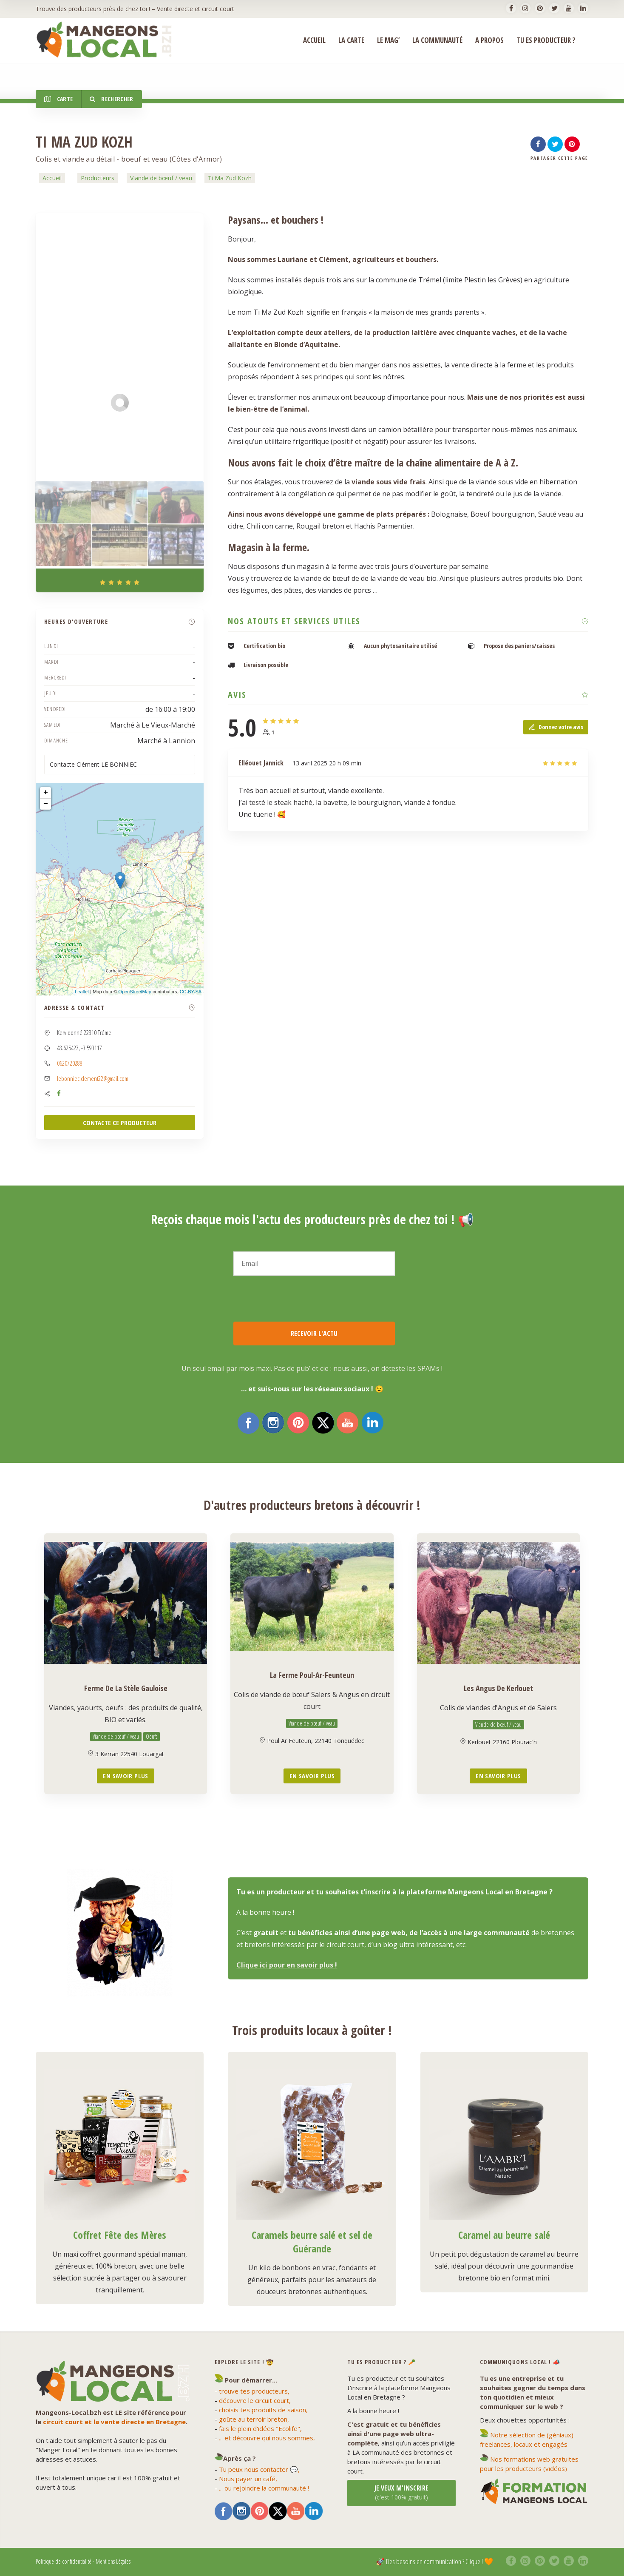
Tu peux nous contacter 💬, (259, 2469)
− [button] (45, 804)
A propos (489, 40)
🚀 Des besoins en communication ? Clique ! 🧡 (434, 2561)
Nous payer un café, (248, 2478)
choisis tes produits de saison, (263, 2409)
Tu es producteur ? (546, 40)
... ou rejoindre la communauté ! (264, 2488)
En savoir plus (125, 1775)
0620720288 (69, 1063)
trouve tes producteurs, (254, 2391)
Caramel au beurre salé (504, 2235)
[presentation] (298, 1298)
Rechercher (111, 99)
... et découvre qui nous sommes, (267, 2438)
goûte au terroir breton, (254, 2419)
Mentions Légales (113, 2561)
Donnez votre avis (555, 727)
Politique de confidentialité (63, 2561)
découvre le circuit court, (255, 2400)
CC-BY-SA (191, 991)
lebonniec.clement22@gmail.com (92, 1078)
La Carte (351, 40)
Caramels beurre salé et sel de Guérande (312, 2241)
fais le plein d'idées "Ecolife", (260, 2428)
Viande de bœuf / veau (161, 178)
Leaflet (82, 991)
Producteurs (97, 178)
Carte (58, 99)
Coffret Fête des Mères (119, 2235)
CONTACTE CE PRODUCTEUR (119, 1122)
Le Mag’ (388, 40)
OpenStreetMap (134, 991)
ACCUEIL (314, 40)
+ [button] (45, 793)
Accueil (52, 178)
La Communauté (437, 40)
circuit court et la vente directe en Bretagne (114, 2421)
